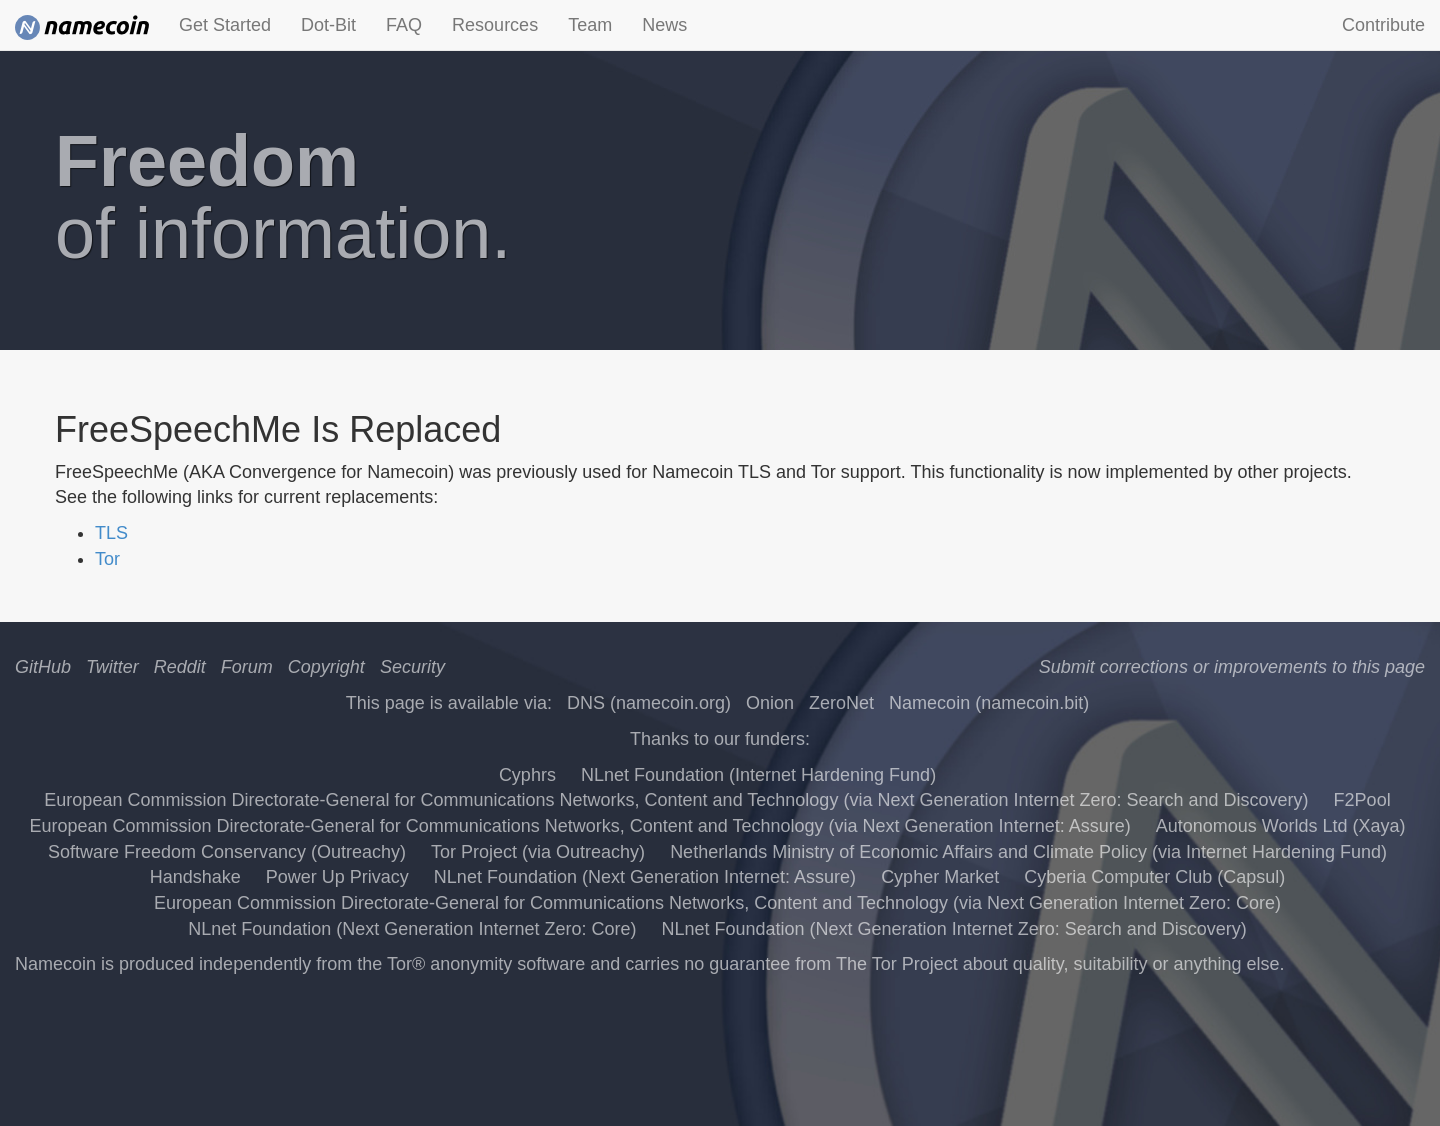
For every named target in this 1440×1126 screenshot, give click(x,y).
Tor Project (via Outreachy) (538, 852)
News (664, 25)
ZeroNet (841, 703)
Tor (107, 559)
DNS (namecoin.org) (649, 703)
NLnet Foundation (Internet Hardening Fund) (758, 775)
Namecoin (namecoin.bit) (989, 703)
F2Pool (1362, 800)
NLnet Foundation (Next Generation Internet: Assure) (645, 877)
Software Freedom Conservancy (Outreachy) (227, 852)
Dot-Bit (328, 25)
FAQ (404, 25)
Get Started (225, 25)
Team (590, 25)
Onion (770, 703)
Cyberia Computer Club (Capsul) (1154, 877)
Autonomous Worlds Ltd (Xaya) (1281, 826)
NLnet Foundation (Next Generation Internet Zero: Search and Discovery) (953, 929)
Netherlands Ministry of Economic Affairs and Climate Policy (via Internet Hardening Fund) (1028, 852)
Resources (495, 25)
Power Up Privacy (337, 877)
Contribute (1383, 25)
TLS (111, 533)
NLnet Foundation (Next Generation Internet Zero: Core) (412, 929)
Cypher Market (940, 877)
